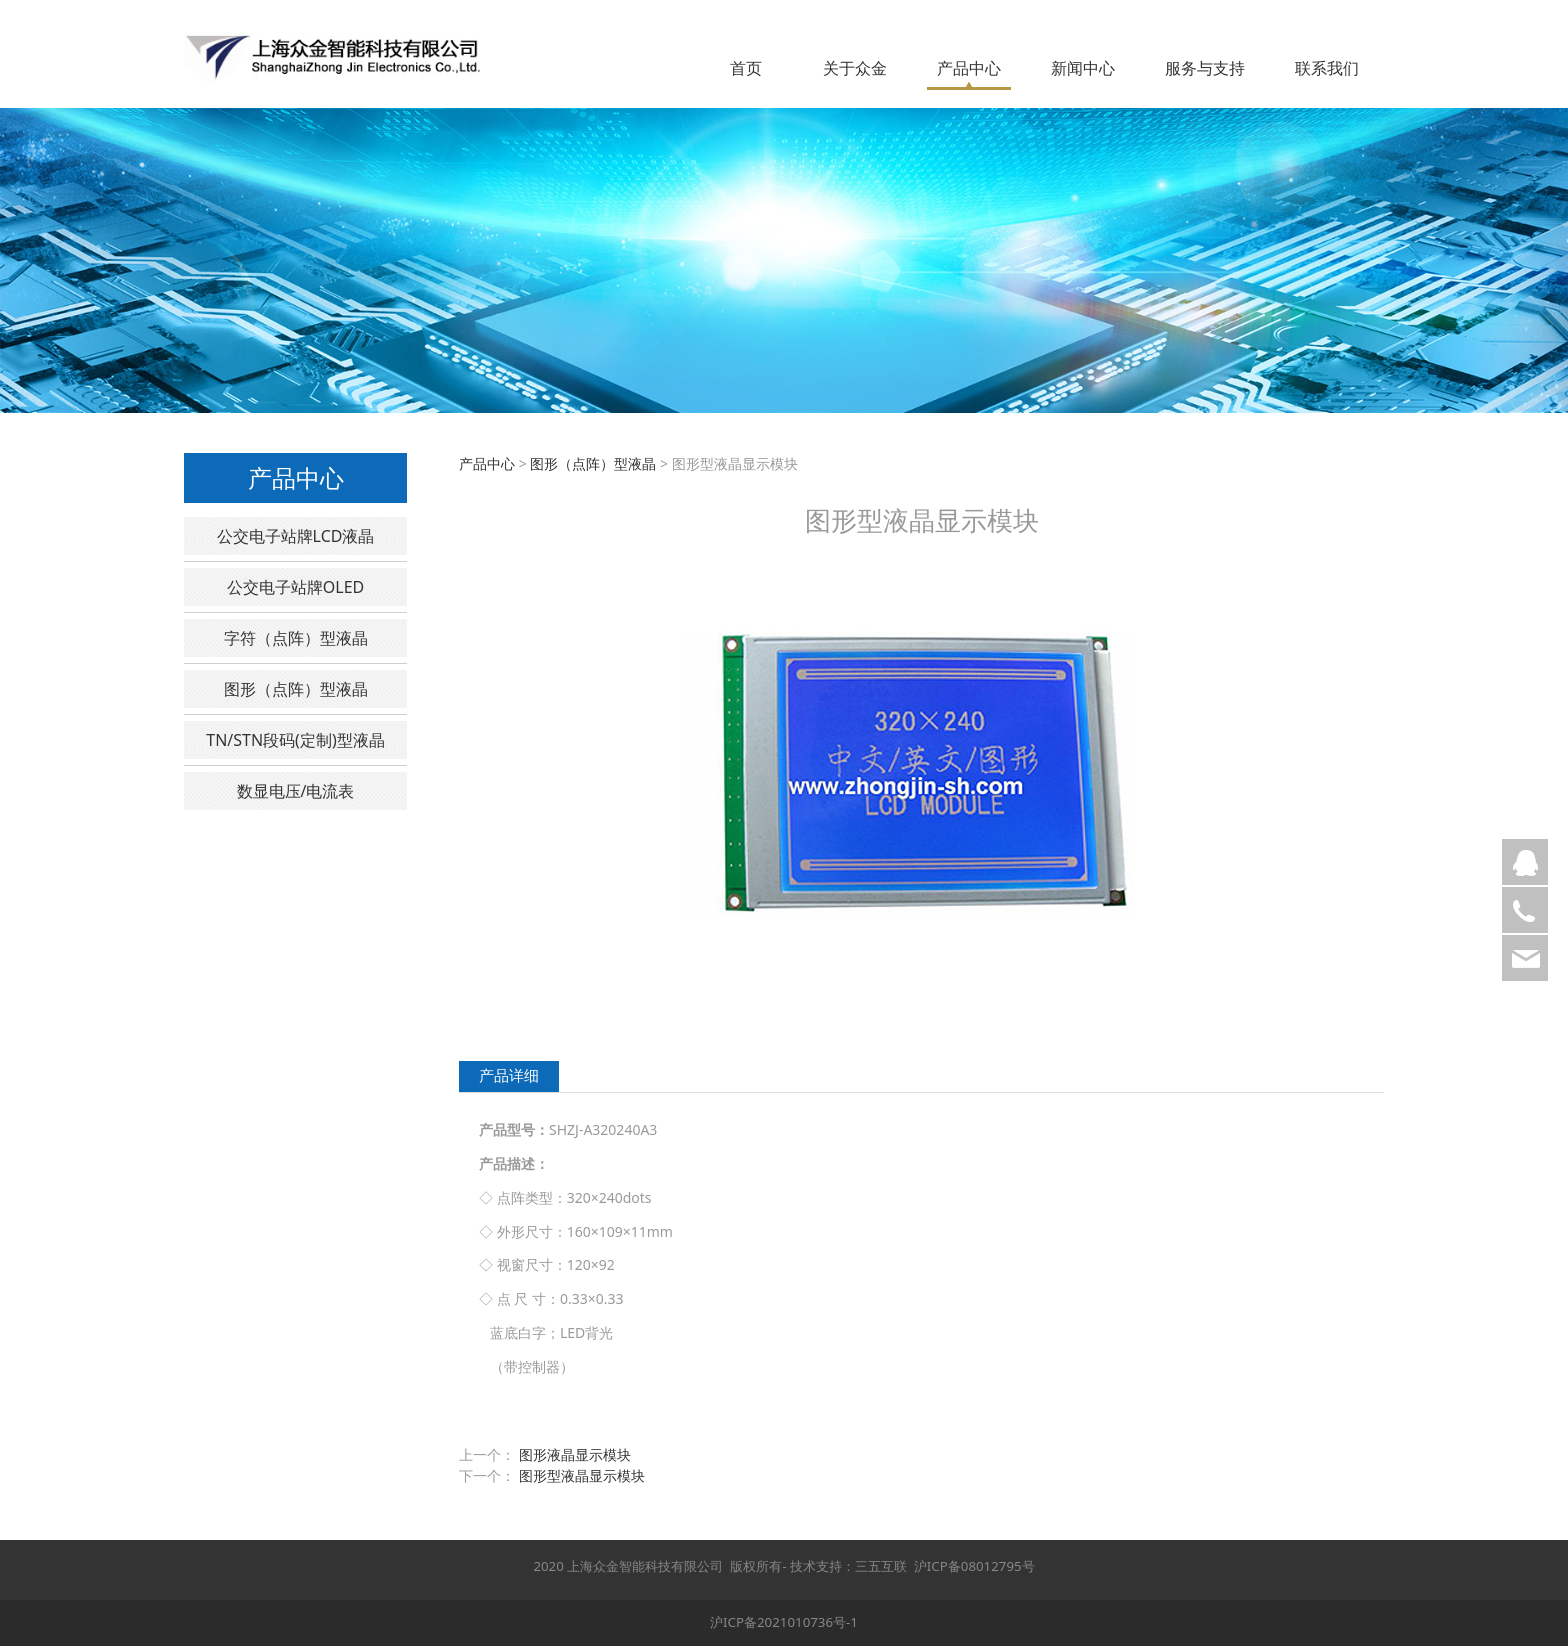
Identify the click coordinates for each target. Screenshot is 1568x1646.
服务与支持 (1205, 68)
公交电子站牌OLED (295, 587)
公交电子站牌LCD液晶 (296, 536)
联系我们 (1327, 68)
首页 (746, 68)
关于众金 (855, 68)
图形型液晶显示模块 (582, 1475)
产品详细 (509, 1075)
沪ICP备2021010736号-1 (784, 1622)
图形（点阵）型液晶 (296, 689)
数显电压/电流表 (296, 791)
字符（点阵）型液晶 (296, 638)
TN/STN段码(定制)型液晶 (295, 740)
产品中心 (969, 68)
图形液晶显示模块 (575, 1454)
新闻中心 (1083, 68)
